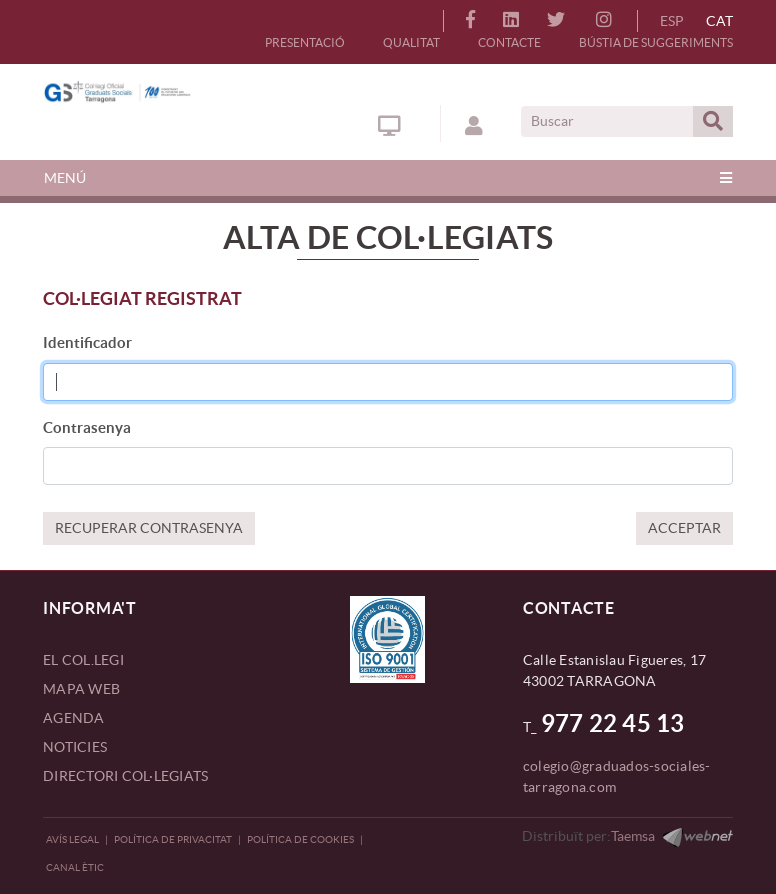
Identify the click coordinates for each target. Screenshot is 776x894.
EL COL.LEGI (83, 660)
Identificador (87, 342)
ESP (672, 21)
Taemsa (633, 836)
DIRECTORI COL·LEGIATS (125, 776)
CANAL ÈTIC (75, 867)
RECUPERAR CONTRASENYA (149, 528)
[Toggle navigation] (388, 178)
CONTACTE (509, 42)
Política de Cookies (300, 839)
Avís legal (72, 839)
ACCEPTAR (684, 528)
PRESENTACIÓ (305, 42)
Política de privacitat (173, 839)
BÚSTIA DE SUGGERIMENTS (656, 42)
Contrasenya (87, 427)
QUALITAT (411, 42)
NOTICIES (75, 747)
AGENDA (74, 718)
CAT (719, 21)
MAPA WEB (81, 689)
